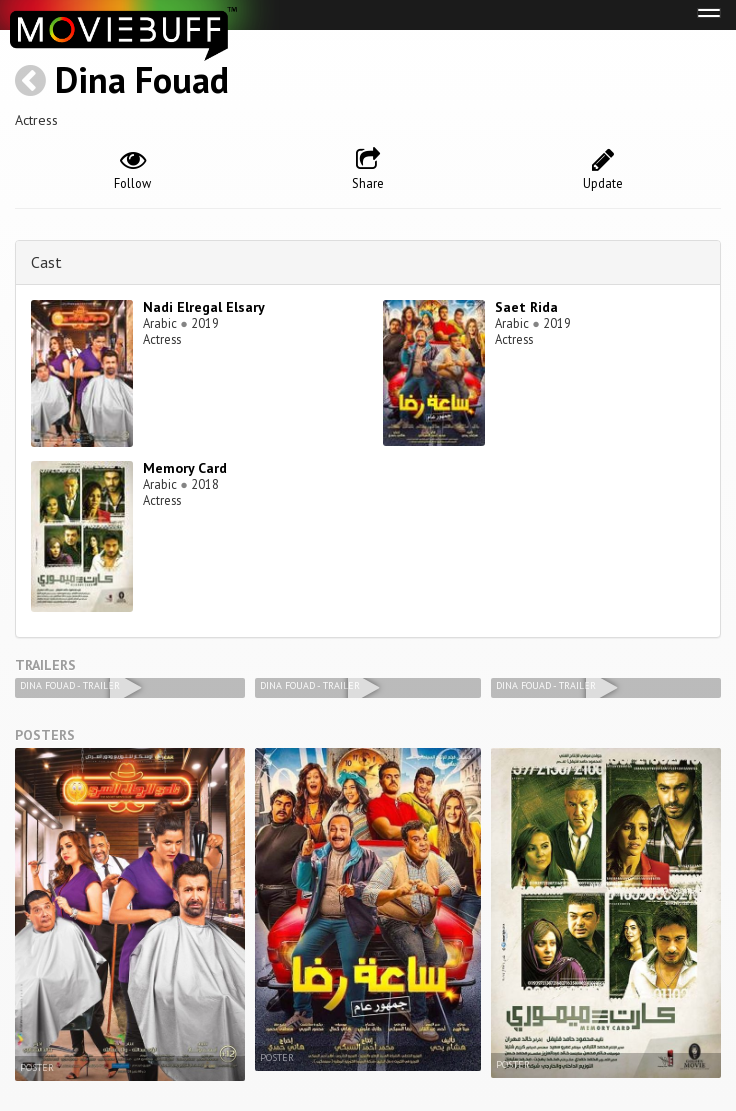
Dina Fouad (142, 79)
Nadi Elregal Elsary (204, 307)
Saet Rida (526, 307)
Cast (46, 262)
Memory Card (185, 468)
